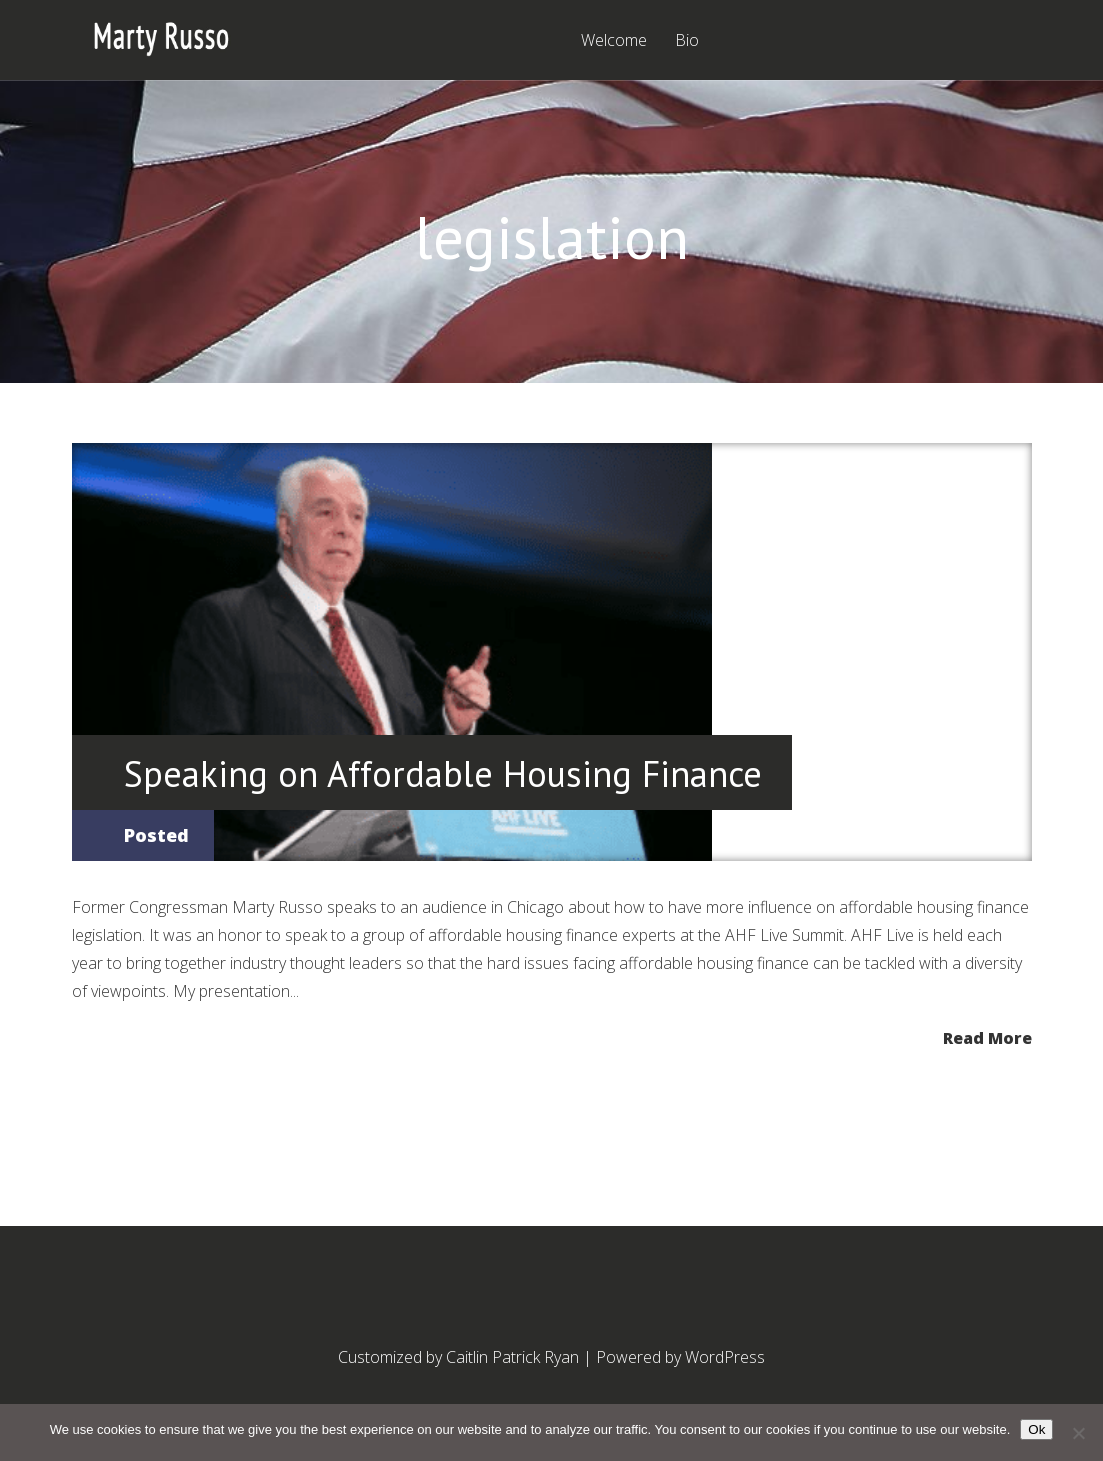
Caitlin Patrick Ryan (512, 1357)
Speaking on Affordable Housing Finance (443, 773)
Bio (687, 41)
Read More (987, 1036)
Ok (1036, 1429)
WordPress (725, 1357)
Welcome (614, 41)
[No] (1078, 1433)
